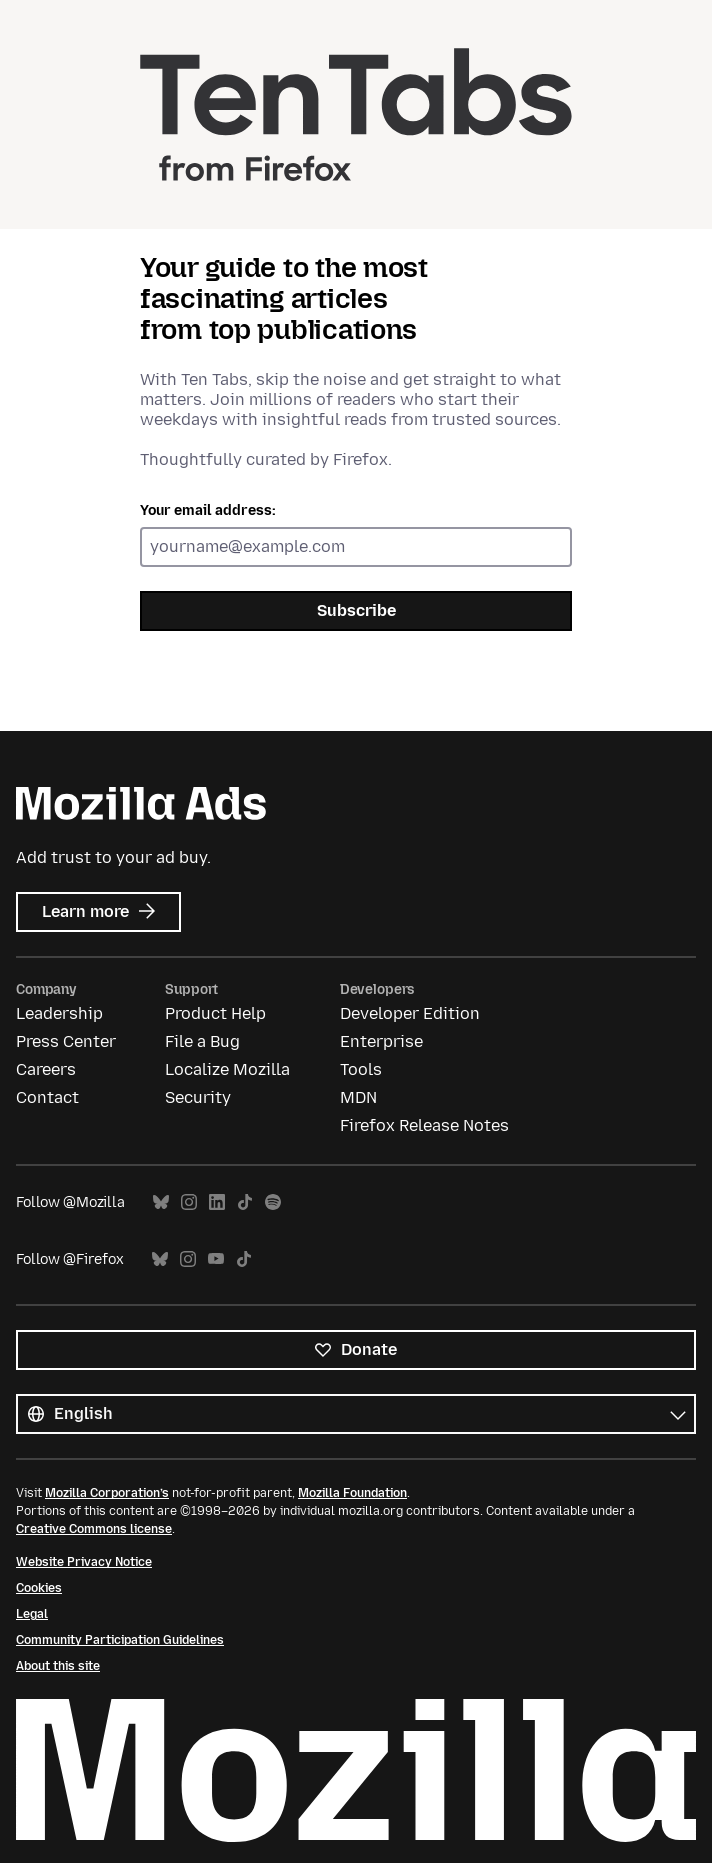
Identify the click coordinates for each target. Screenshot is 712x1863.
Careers (46, 1069)
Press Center (66, 1041)
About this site (58, 1666)
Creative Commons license (94, 1529)
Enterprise (381, 1041)
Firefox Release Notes (424, 1125)
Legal (32, 1614)
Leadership (59, 1013)
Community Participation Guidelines (120, 1640)
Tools (361, 1069)
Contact (47, 1097)
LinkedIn (217, 1202)
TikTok (245, 1202)
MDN (358, 1097)
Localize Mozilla (227, 1069)
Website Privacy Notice (84, 1562)
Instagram (189, 1202)
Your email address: (208, 510)
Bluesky (161, 1202)
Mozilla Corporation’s (107, 1493)
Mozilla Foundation (352, 1493)
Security (198, 1097)
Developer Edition (410, 1013)
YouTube (216, 1259)
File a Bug (202, 1041)
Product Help (215, 1013)
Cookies (39, 1588)
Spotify (273, 1202)
